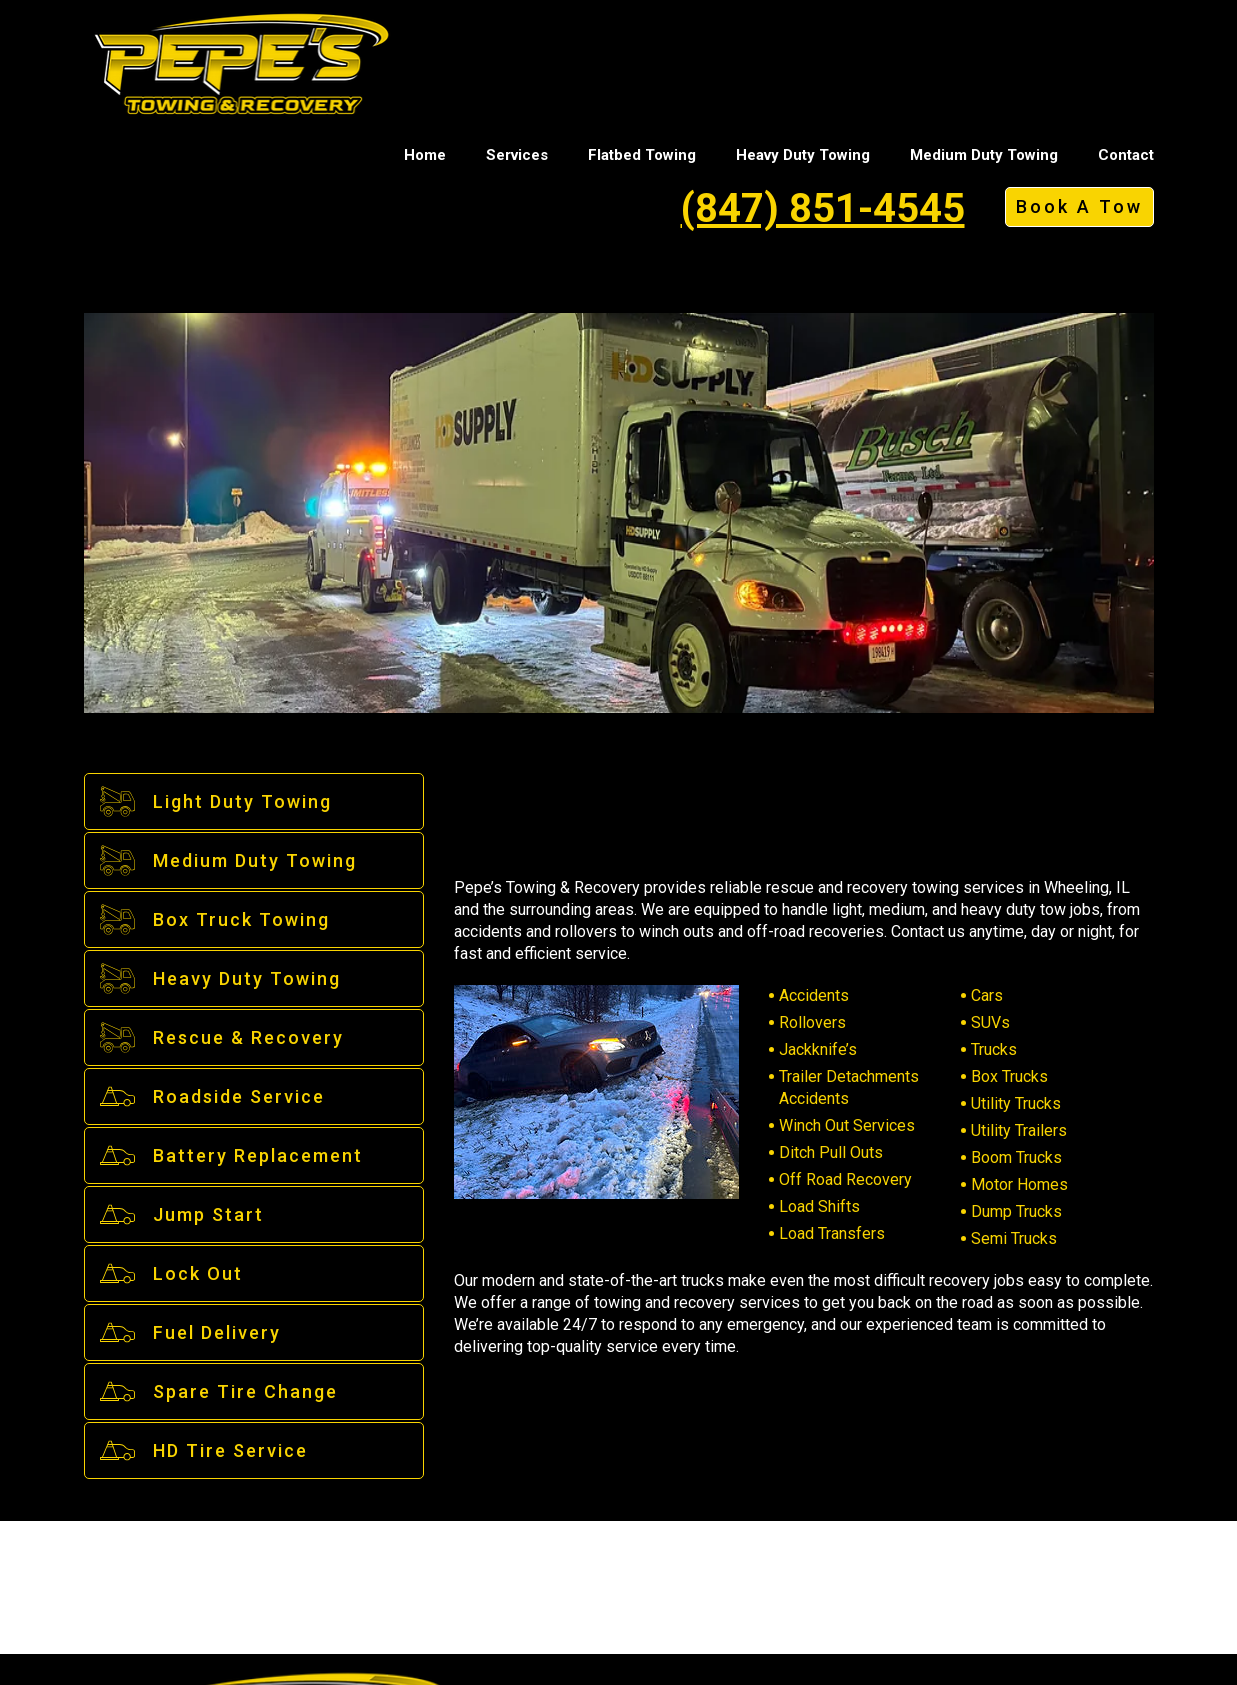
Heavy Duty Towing (803, 155)
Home (425, 155)
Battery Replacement (230, 1155)
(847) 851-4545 (823, 209)
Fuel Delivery (189, 1332)
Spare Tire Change (218, 1391)
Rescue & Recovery (221, 1037)
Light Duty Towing (215, 801)
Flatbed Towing (642, 155)
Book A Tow (1079, 206)
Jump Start (181, 1214)
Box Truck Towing (214, 919)
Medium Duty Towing (984, 155)
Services (517, 155)
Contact (1126, 155)
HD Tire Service (203, 1450)
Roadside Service (211, 1096)
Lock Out (170, 1273)
